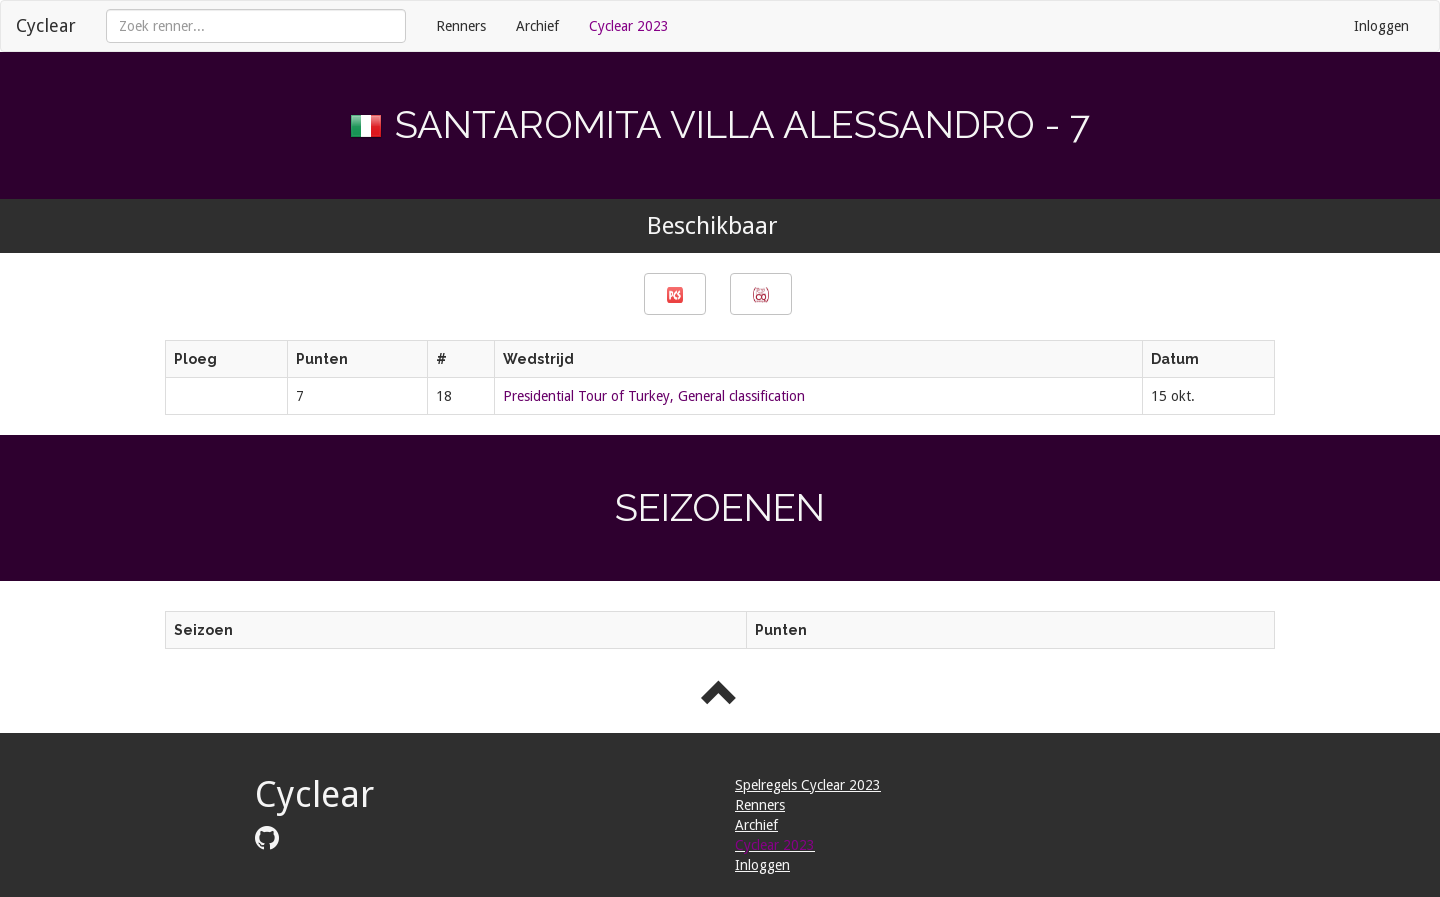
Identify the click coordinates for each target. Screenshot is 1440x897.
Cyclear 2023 (629, 26)
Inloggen (1381, 26)
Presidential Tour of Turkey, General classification (654, 396)
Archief (537, 26)
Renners (461, 26)
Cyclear (46, 25)
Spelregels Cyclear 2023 (808, 785)
